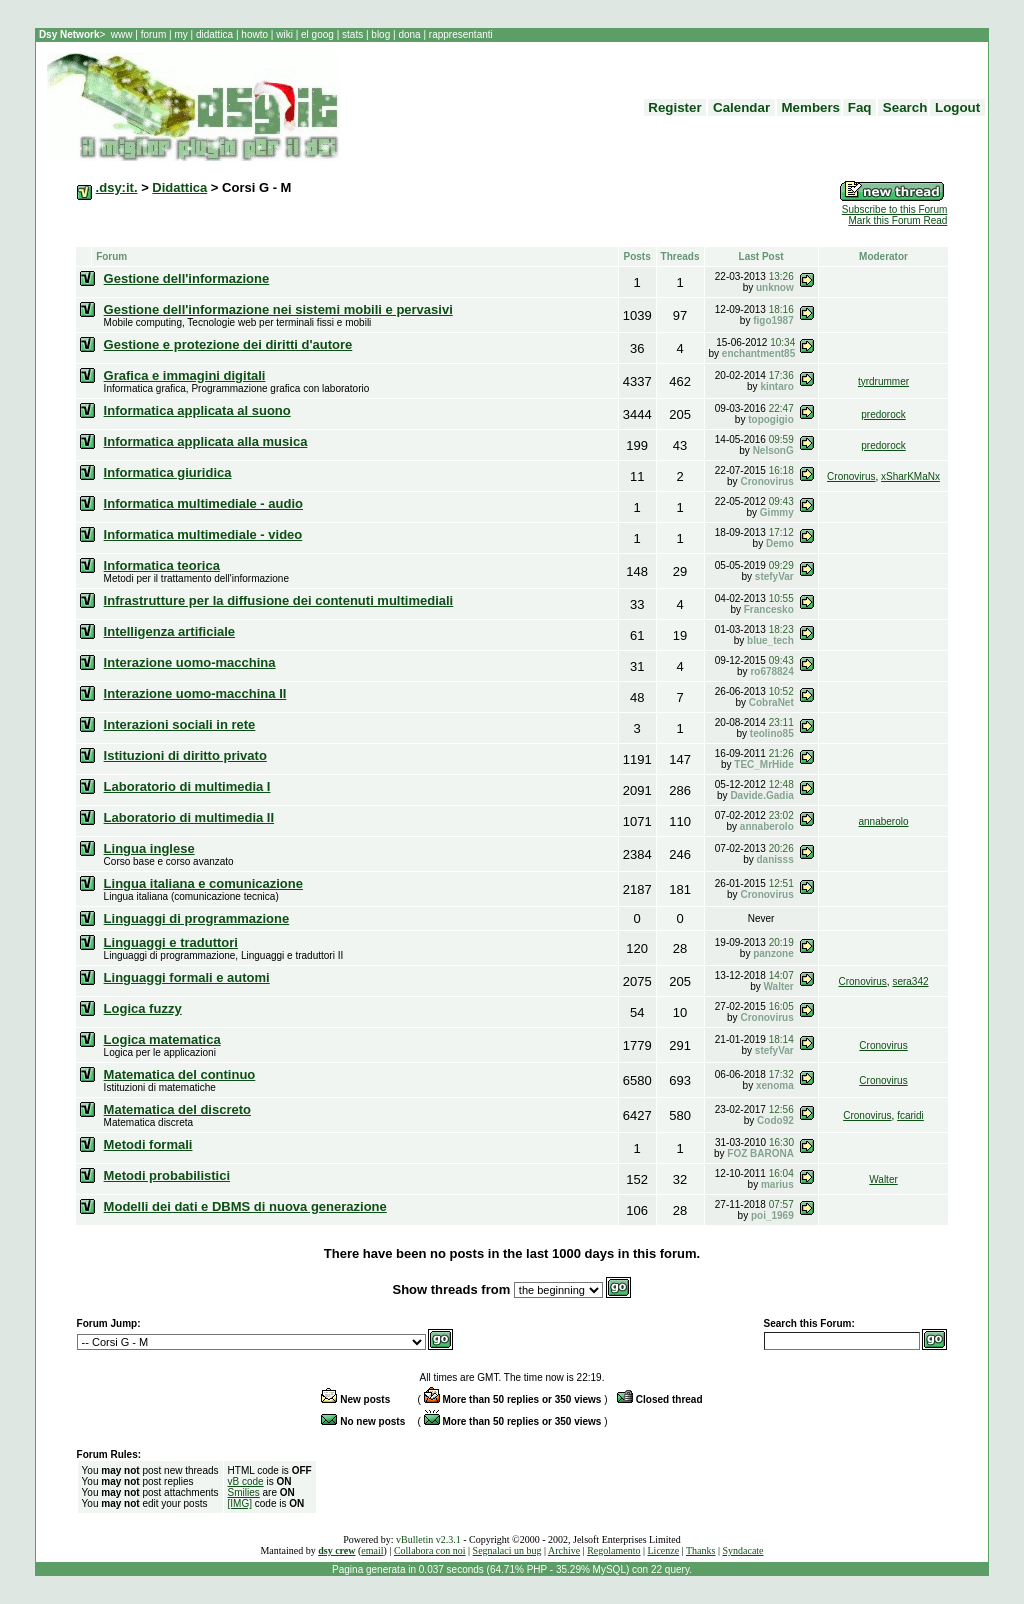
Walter (883, 1179)
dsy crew (336, 1550)
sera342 (910, 981)
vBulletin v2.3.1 (428, 1539)
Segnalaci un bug (507, 1550)
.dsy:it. (117, 187)
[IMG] (240, 1503)
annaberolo (883, 821)
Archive (564, 1550)
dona (410, 34)
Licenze (664, 1550)
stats (354, 34)
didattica (214, 34)
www (123, 34)
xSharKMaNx (910, 476)
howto (255, 34)
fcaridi (910, 1115)
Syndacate (742, 1550)
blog (381, 34)
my (182, 34)
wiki (284, 34)
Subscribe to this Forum (895, 209)
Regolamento (613, 1550)
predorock (883, 414)
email (372, 1550)
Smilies (244, 1492)
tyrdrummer (883, 381)
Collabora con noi (430, 1550)
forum (153, 34)
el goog (319, 34)
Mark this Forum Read (897, 220)
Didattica (179, 187)
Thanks (700, 1550)
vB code (246, 1481)
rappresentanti (459, 34)
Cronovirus (851, 476)
